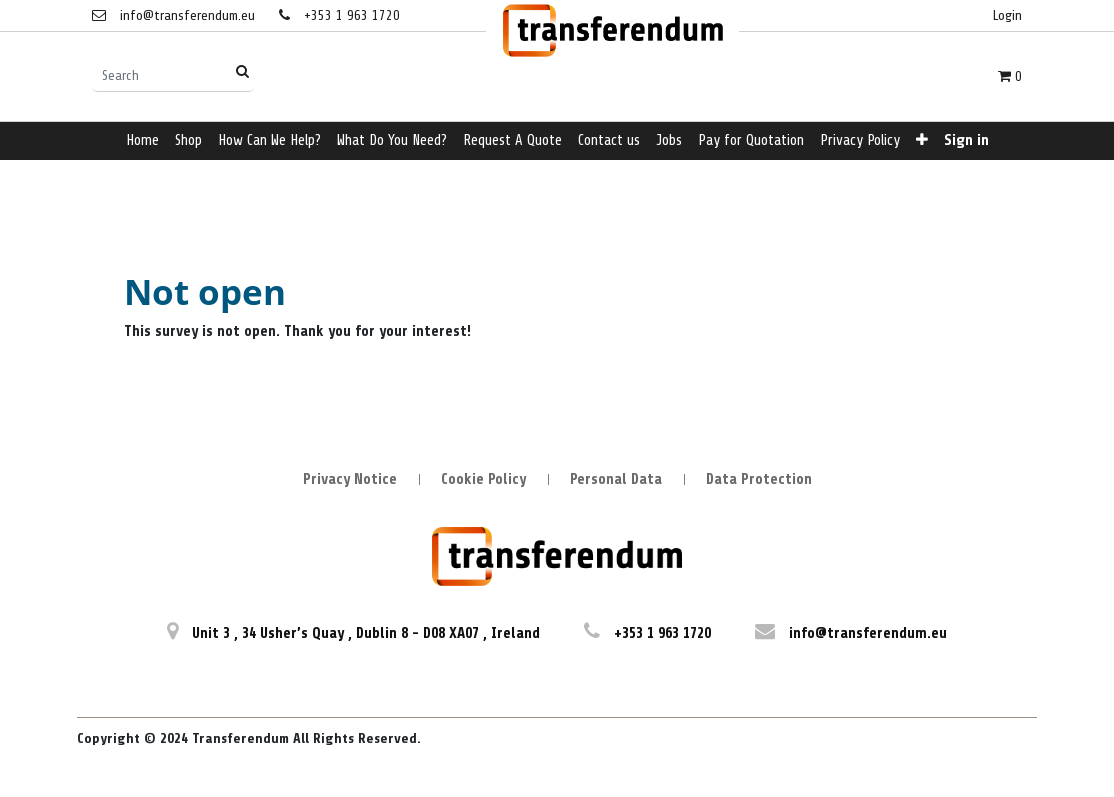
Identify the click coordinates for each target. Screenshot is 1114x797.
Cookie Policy (483, 479)
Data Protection (759, 479)
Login (1007, 15)
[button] (922, 141)
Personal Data (616, 479)
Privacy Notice (350, 479)
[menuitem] (142, 141)
